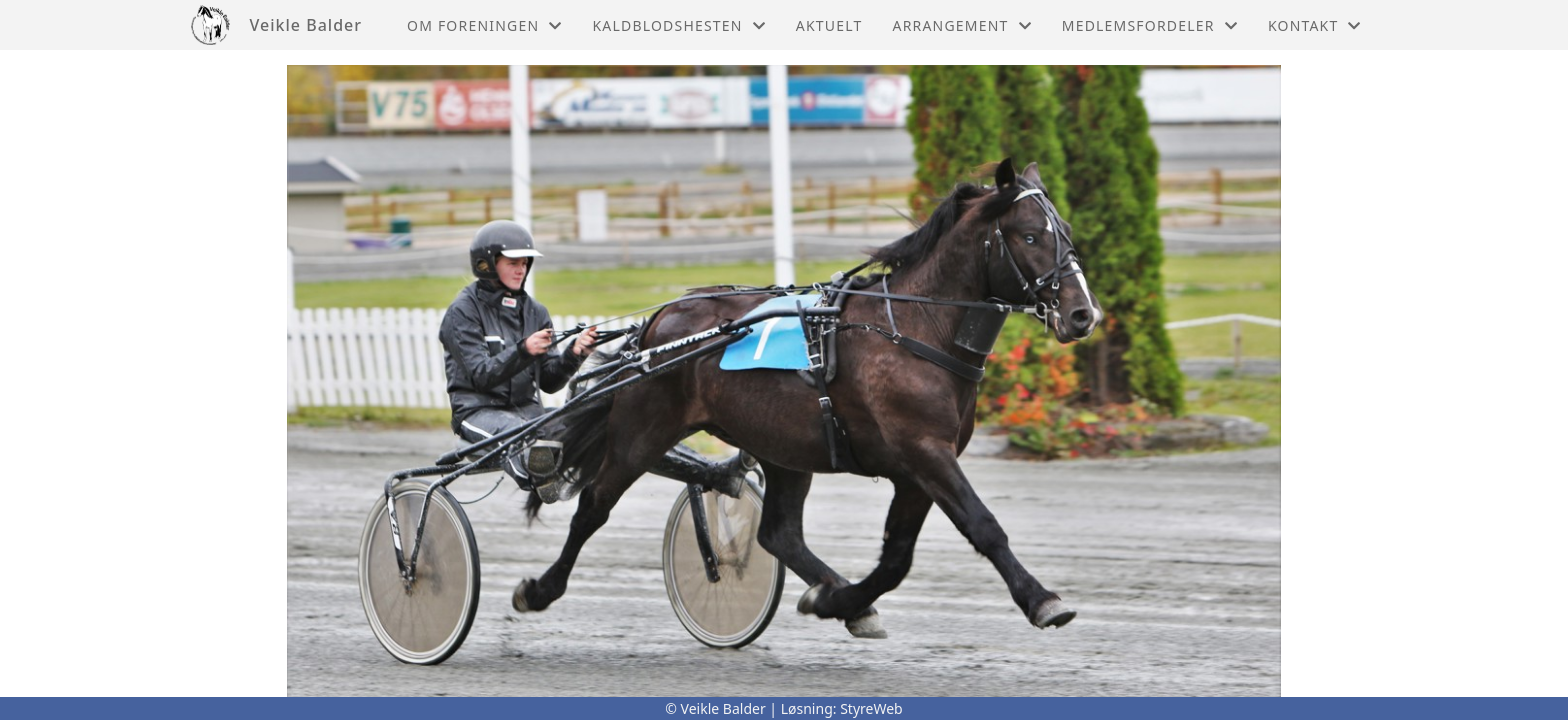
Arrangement (962, 25)
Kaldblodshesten (678, 25)
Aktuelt (829, 25)
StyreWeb (871, 708)
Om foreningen (484, 25)
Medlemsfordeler (1150, 25)
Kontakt (1315, 25)
